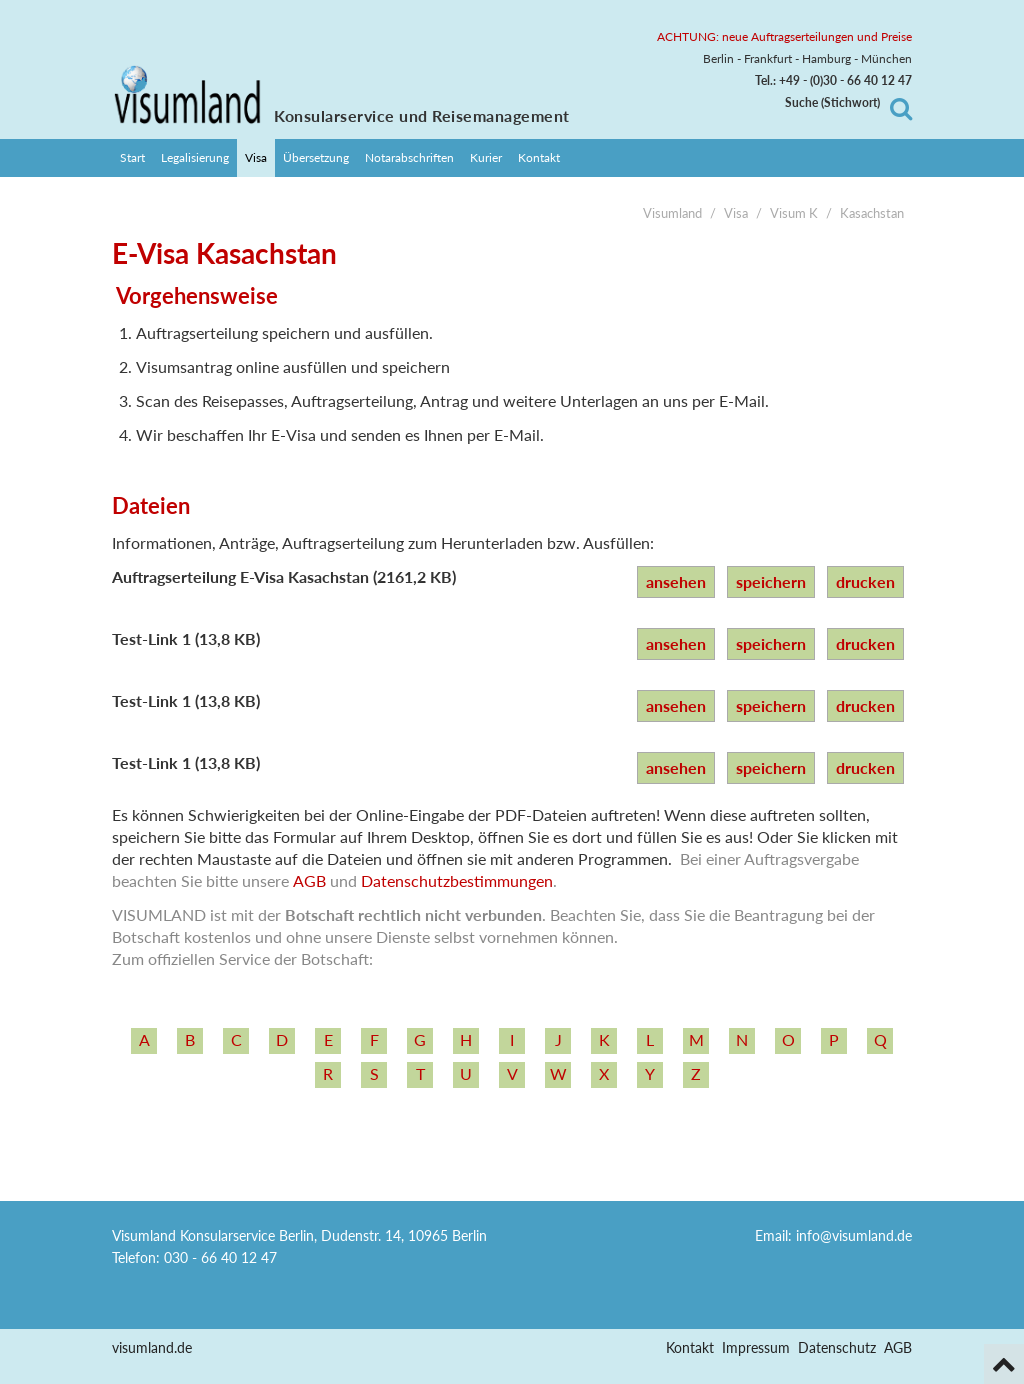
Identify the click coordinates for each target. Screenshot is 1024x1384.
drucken (865, 581)
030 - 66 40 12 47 (220, 1257)
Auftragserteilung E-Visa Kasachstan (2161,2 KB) (284, 576)
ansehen (676, 581)
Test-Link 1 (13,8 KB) (186, 638)
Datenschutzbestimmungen (457, 880)
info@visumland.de (854, 1235)
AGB (309, 880)
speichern (771, 581)
